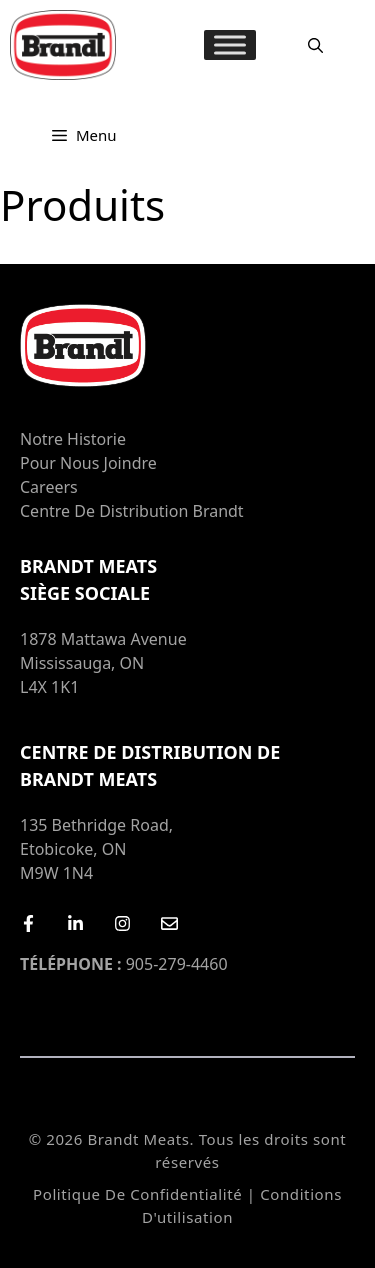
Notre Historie (73, 439)
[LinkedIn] (75, 923)
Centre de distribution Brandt (132, 511)
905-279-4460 (124, 964)
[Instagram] (122, 923)
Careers (49, 487)
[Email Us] (169, 923)
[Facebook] (28, 923)
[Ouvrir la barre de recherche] (315, 45)
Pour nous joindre (88, 463)
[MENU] (230, 44)
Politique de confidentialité (137, 1194)
